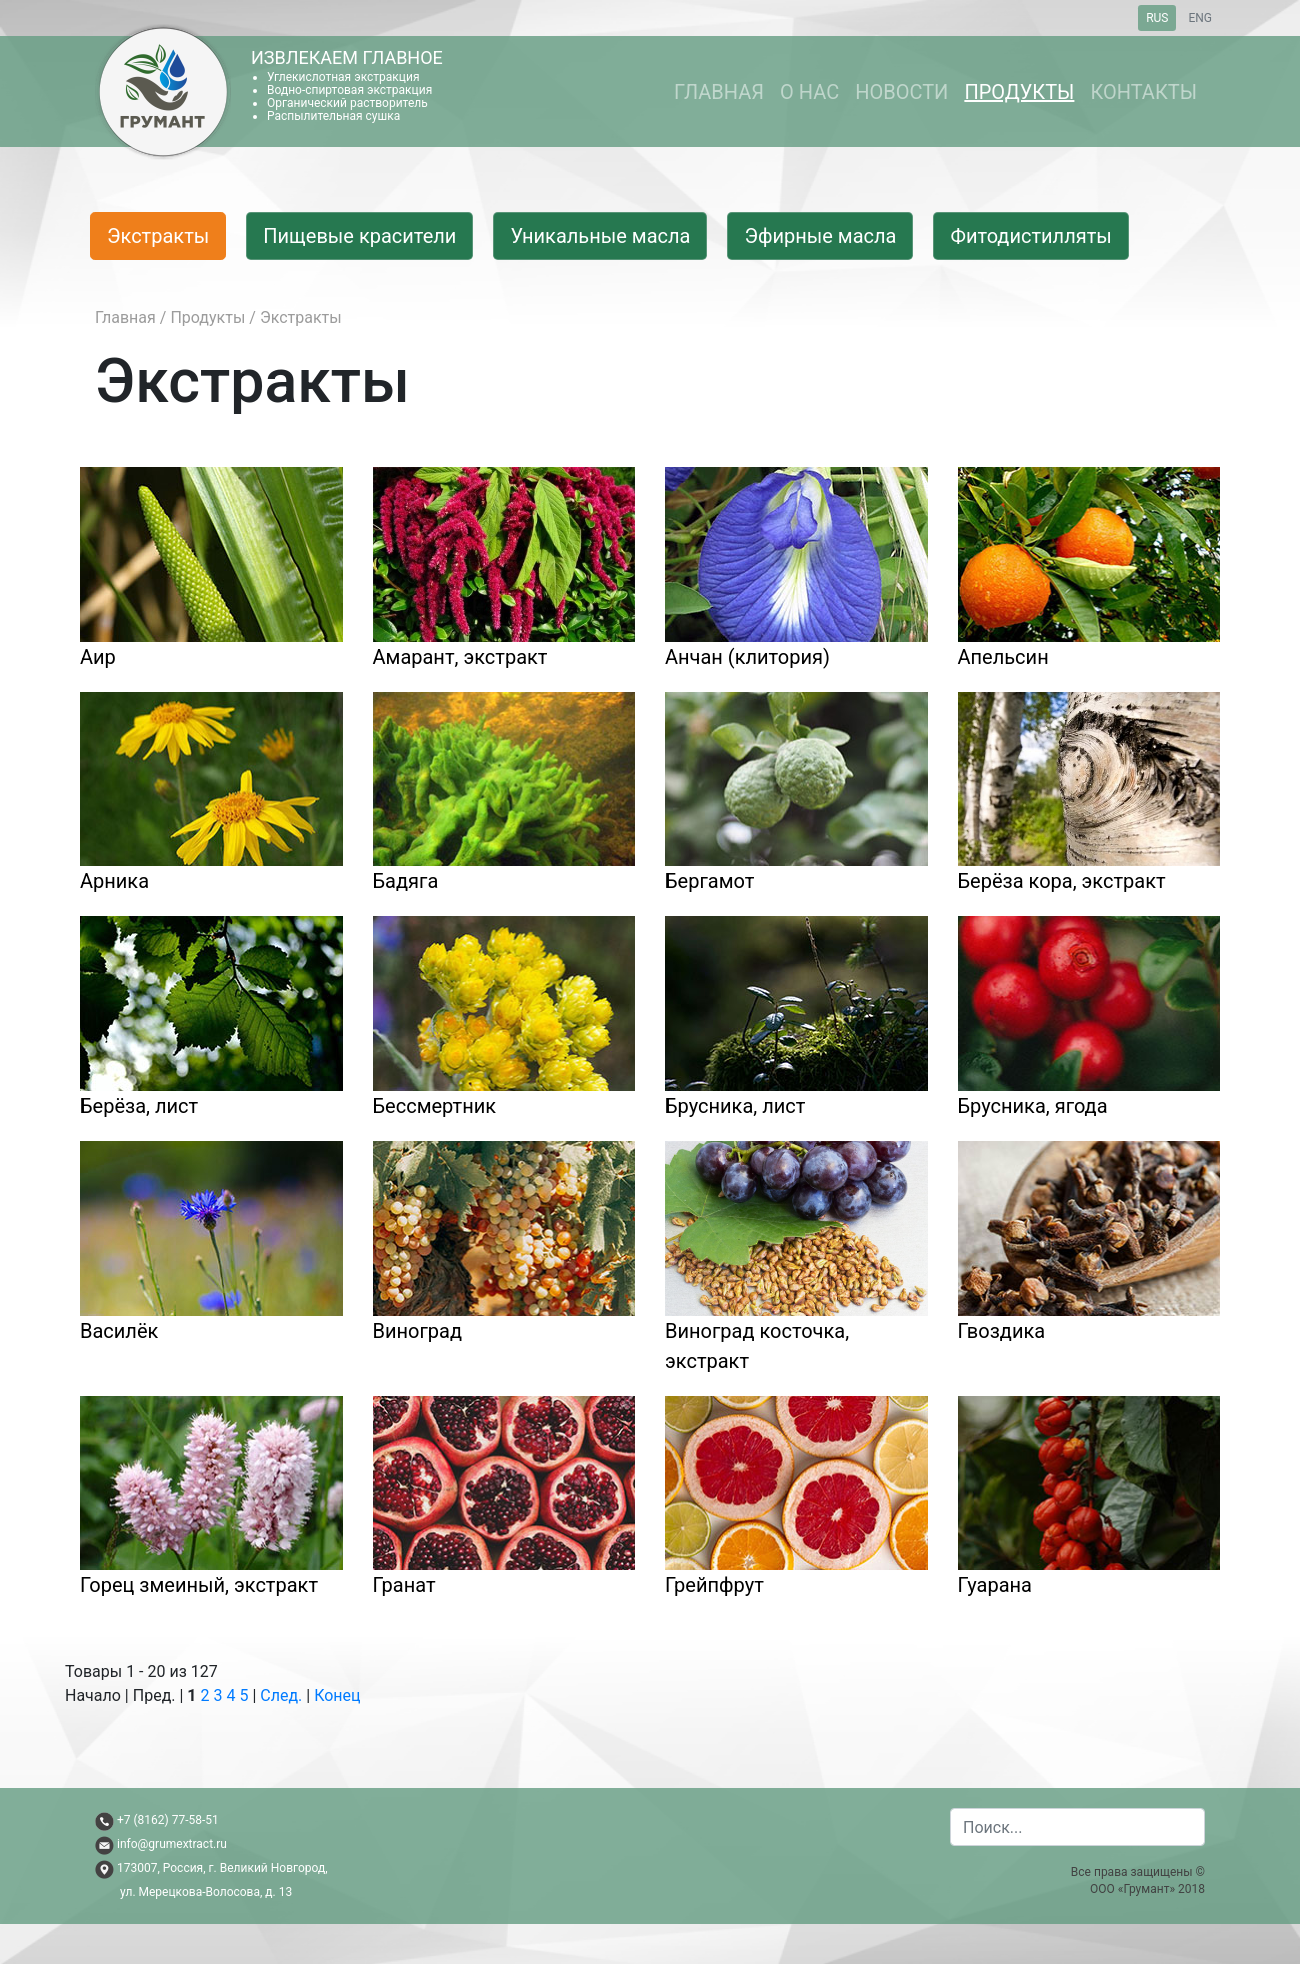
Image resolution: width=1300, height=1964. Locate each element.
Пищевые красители (359, 236)
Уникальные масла (600, 236)
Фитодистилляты (1030, 236)
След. (281, 1695)
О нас (809, 92)
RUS (1157, 18)
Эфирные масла (820, 236)
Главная (719, 92)
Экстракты (158, 236)
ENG (1200, 18)
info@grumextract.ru (172, 1844)
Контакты (1143, 92)
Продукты (1019, 92)
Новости (901, 92)
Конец (337, 1695)
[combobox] (1077, 1827)
